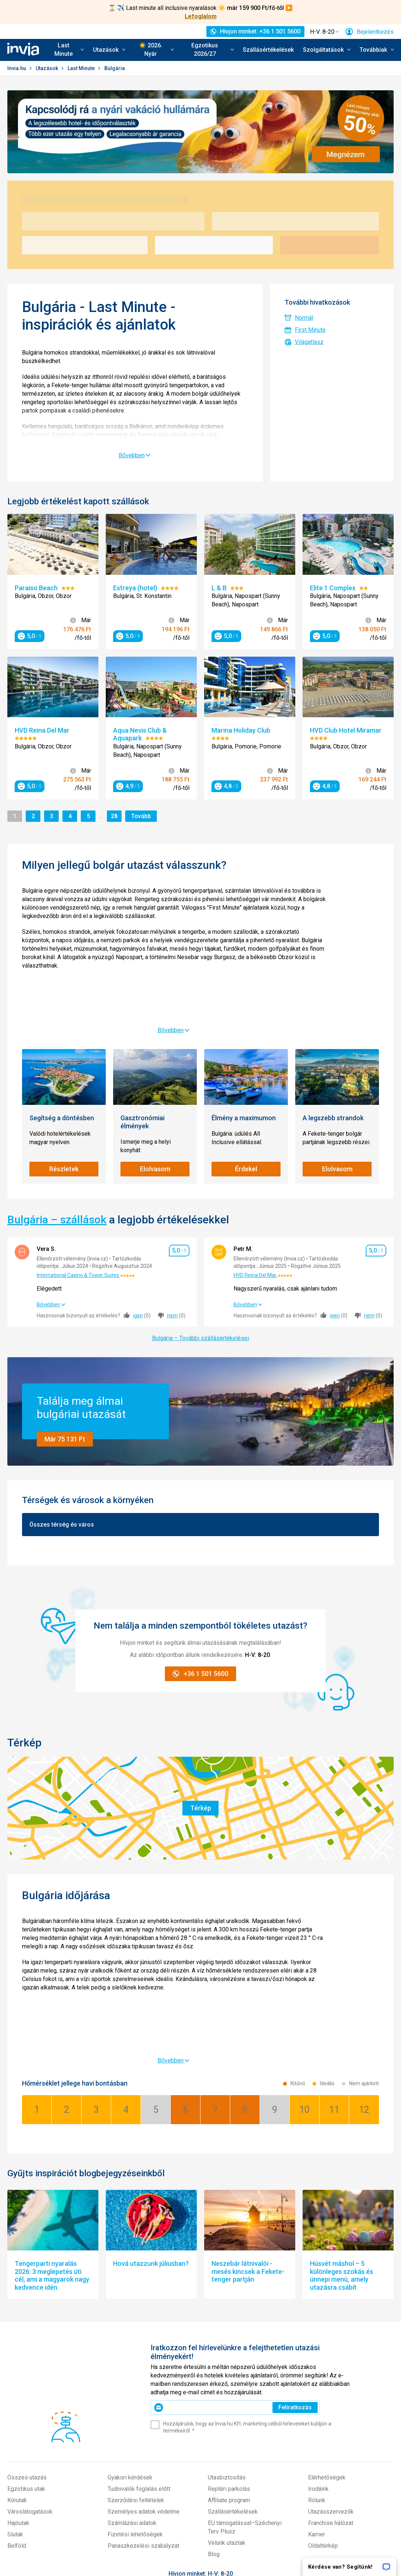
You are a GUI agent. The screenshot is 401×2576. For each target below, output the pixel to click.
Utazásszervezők (331, 2359)
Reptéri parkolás (229, 2336)
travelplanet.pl (165, 2536)
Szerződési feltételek (136, 2347)
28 (115, 816)
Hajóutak (18, 2370)
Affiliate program (229, 2347)
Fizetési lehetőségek (135, 2382)
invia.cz (105, 2536)
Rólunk (316, 2347)
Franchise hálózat (330, 2370)
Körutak (17, 2347)
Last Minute (82, 68)
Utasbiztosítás (227, 2325)
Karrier (316, 2382)
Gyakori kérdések (130, 2325)
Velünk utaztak (226, 2390)
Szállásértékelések (268, 49)
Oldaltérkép (323, 2393)
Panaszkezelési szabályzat (143, 2393)
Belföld (16, 2393)
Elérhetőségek (327, 2325)
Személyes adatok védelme (144, 2359)
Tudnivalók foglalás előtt (139, 2336)
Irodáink (318, 2336)
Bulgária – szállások (56, 1147)
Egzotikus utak (26, 2336)
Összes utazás (27, 2325)
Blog (214, 2401)
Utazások (47, 68)
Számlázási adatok (132, 2370)
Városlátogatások (30, 2359)
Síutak (15, 2382)
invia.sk (127, 2536)
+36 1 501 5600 (200, 2436)
